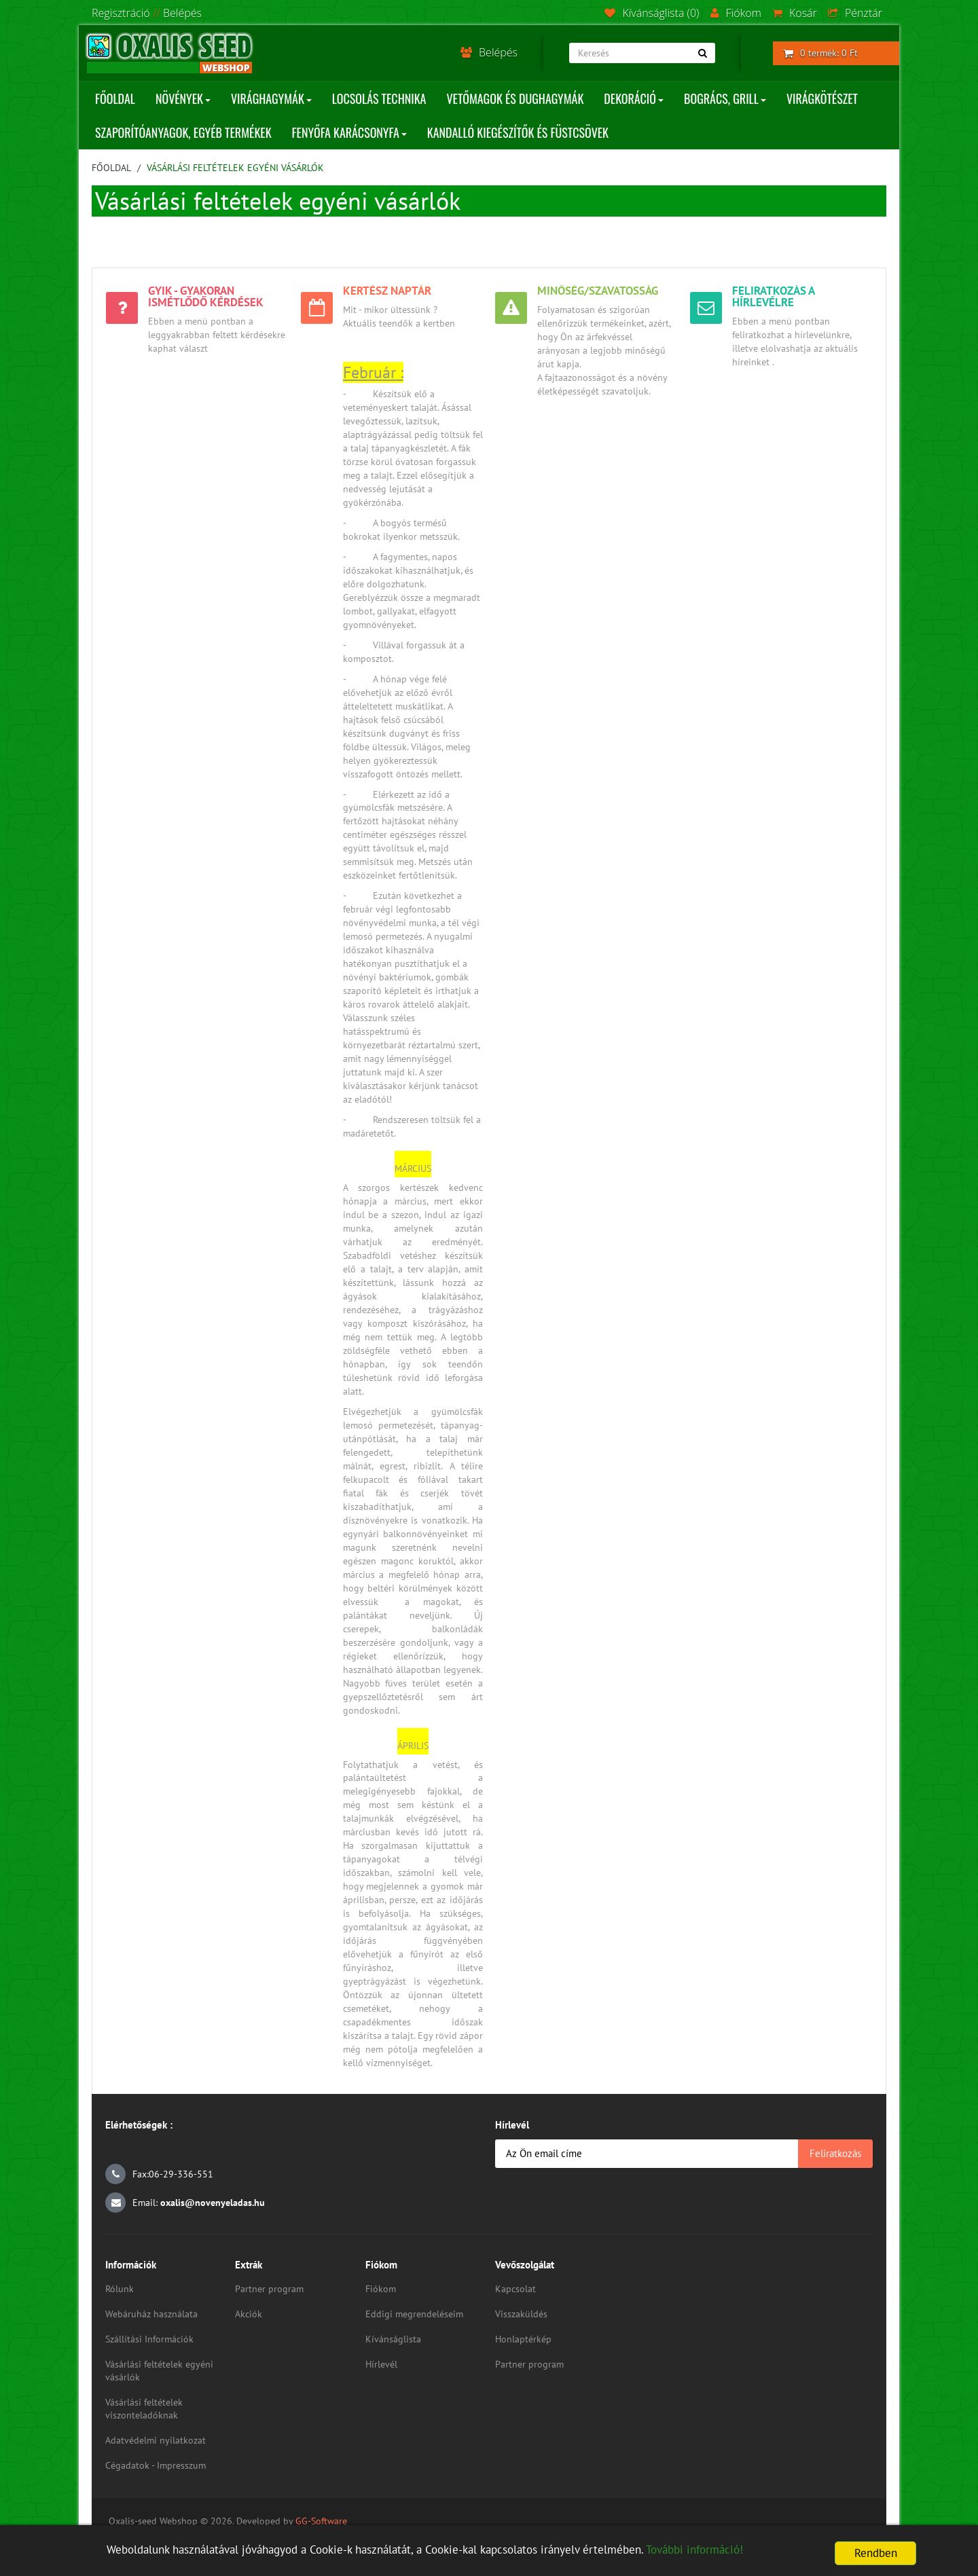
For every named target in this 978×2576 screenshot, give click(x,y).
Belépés (182, 12)
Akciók (248, 2314)
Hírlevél (381, 2364)
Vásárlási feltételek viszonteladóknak (144, 2408)
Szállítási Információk (149, 2339)
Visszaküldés (521, 2314)
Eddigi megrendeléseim (414, 2314)
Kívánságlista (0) (651, 12)
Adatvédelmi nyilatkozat (155, 2440)
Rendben (875, 2552)
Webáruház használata (151, 2314)
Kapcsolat (515, 2289)
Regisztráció (121, 12)
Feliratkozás (835, 2153)
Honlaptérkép (523, 2339)
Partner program (269, 2289)
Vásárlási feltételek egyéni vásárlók (235, 168)
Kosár (794, 12)
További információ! (694, 2549)
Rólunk (119, 2289)
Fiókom (735, 12)
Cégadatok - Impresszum (155, 2465)
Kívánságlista (393, 2339)
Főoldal (111, 168)
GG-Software (321, 2521)
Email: (185, 2202)
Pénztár (855, 12)
